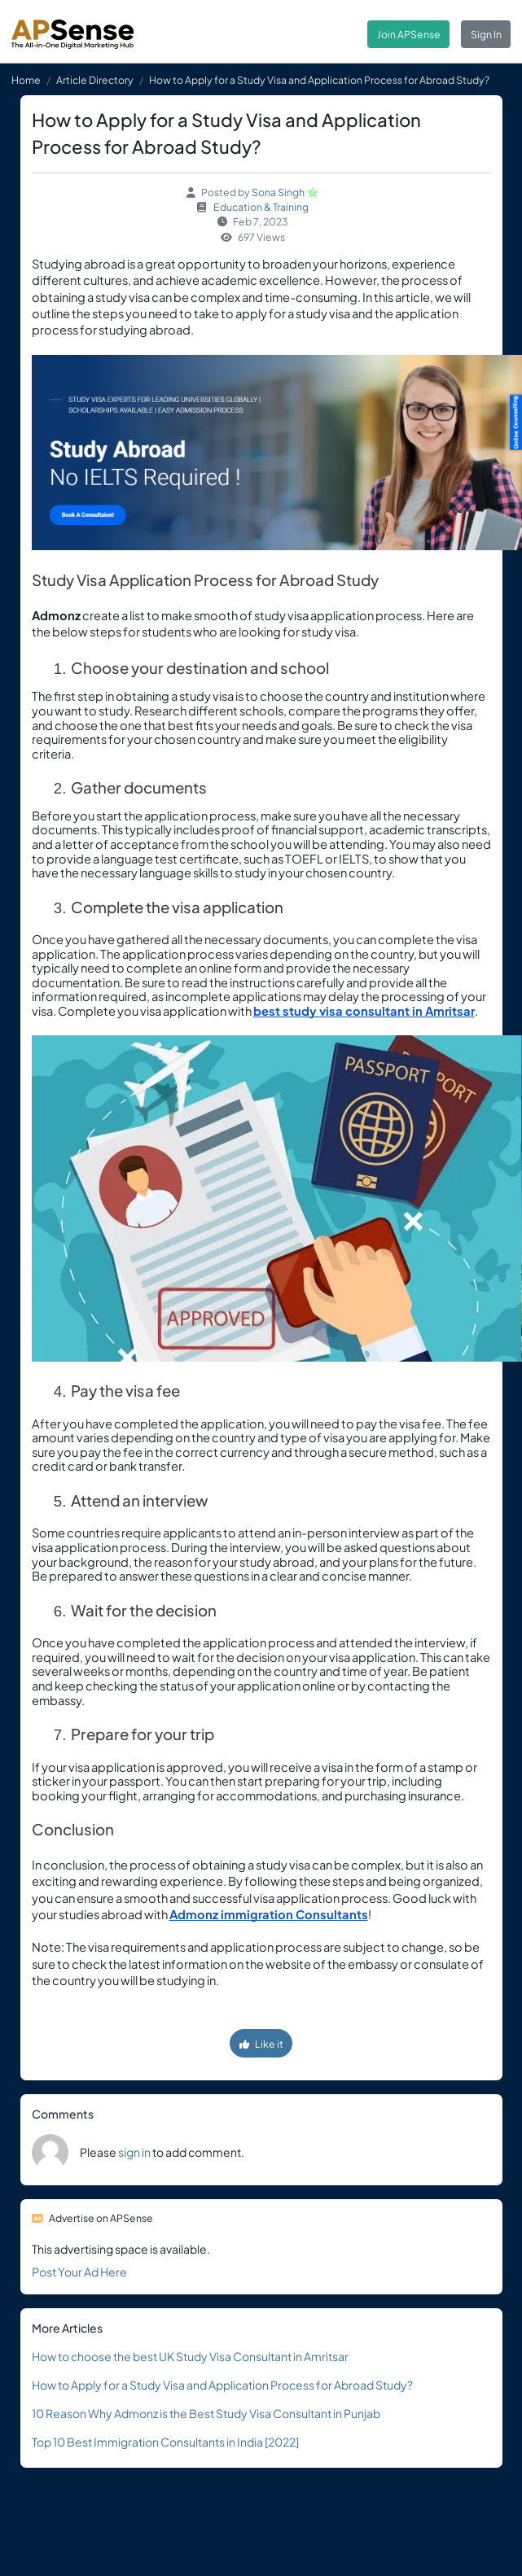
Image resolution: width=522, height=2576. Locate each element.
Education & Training (261, 206)
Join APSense (409, 34)
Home (26, 79)
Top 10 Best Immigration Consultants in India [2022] (165, 2441)
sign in (134, 2152)
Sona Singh (278, 192)
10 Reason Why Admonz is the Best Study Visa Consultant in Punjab (206, 2413)
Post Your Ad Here (79, 2271)
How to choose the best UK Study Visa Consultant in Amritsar (190, 2356)
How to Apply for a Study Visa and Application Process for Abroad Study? (222, 2384)
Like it (261, 2043)
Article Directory (95, 79)
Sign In (486, 34)
